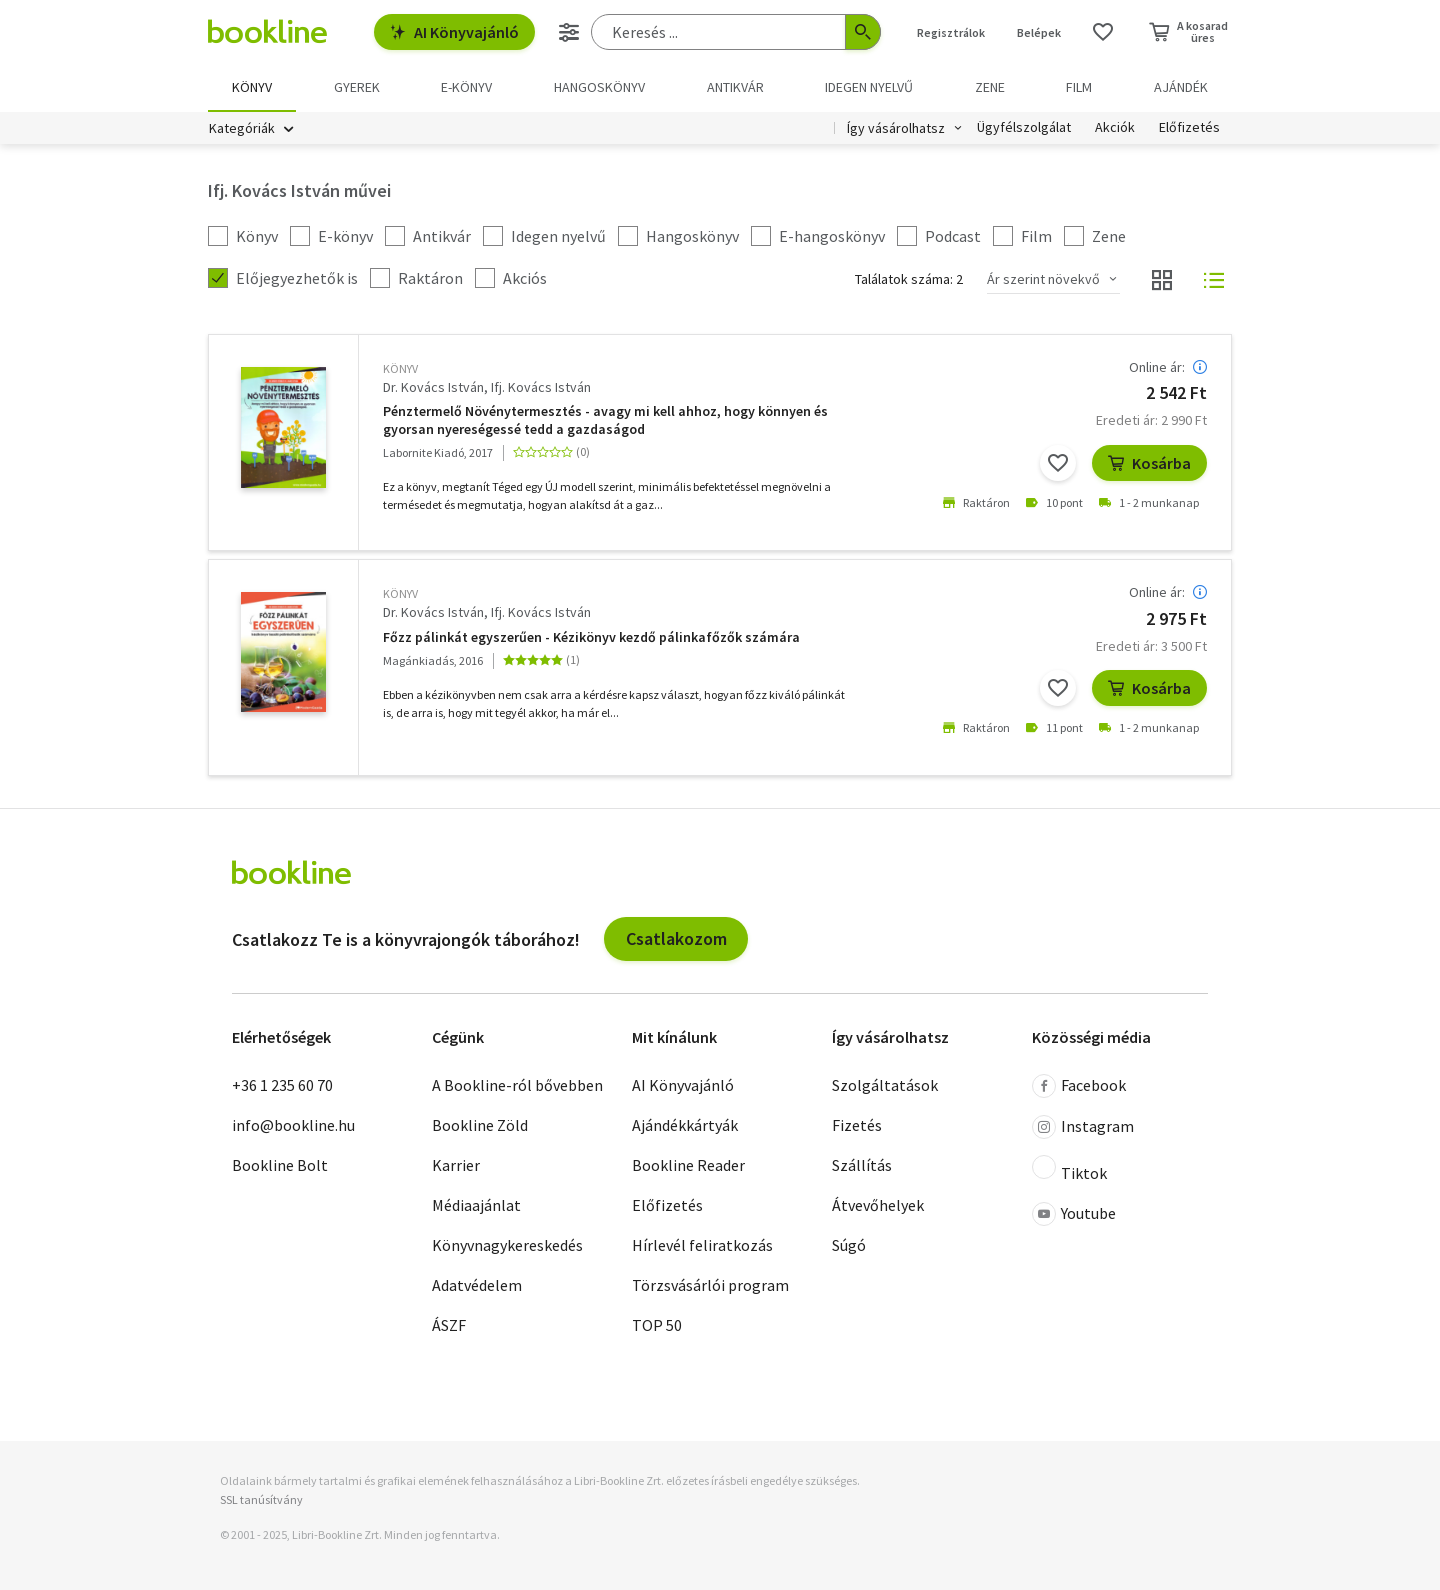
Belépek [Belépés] (1039, 32)
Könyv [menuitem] (252, 87)
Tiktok (1069, 1169)
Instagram (1083, 1127)
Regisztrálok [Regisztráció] (951, 32)
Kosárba (1149, 463)
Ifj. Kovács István (541, 387)
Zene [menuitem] (990, 87)
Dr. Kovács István (433, 387)
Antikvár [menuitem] (735, 87)
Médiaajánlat (476, 1205)
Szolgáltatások (885, 1085)
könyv (400, 368)
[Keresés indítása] (863, 32)
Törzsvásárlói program (710, 1285)
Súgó (849, 1245)
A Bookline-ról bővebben (517, 1085)
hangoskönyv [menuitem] (599, 87)
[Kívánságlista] (1103, 32)
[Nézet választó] (1162, 280)
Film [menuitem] (1079, 87)
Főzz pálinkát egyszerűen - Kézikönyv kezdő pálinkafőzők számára (591, 637)
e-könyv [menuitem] (466, 87)
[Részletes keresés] (569, 32)
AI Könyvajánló (454, 32)
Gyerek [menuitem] (357, 87)
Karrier (456, 1165)
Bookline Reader (688, 1165)
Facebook (1079, 1086)
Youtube (1074, 1214)
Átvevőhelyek (878, 1205)
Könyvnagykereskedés (507, 1245)
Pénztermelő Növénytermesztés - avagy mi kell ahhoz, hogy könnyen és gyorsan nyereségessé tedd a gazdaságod (605, 420)
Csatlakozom (676, 938)
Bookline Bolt (280, 1165)
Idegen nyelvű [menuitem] (869, 87)
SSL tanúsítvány (261, 1499)
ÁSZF (449, 1325)
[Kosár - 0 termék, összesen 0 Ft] (1188, 32)
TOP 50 (657, 1325)
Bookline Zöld (480, 1125)
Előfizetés (1189, 128)
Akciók (1115, 128)
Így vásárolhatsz (896, 128)
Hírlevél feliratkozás (702, 1245)
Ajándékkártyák (685, 1125)
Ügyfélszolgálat (1024, 128)
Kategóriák (242, 128)
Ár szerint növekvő (1043, 279)
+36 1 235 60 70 (282, 1085)
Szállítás (862, 1165)
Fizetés (857, 1125)
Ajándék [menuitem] (1181, 87)
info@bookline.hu (293, 1125)
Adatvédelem (477, 1285)
